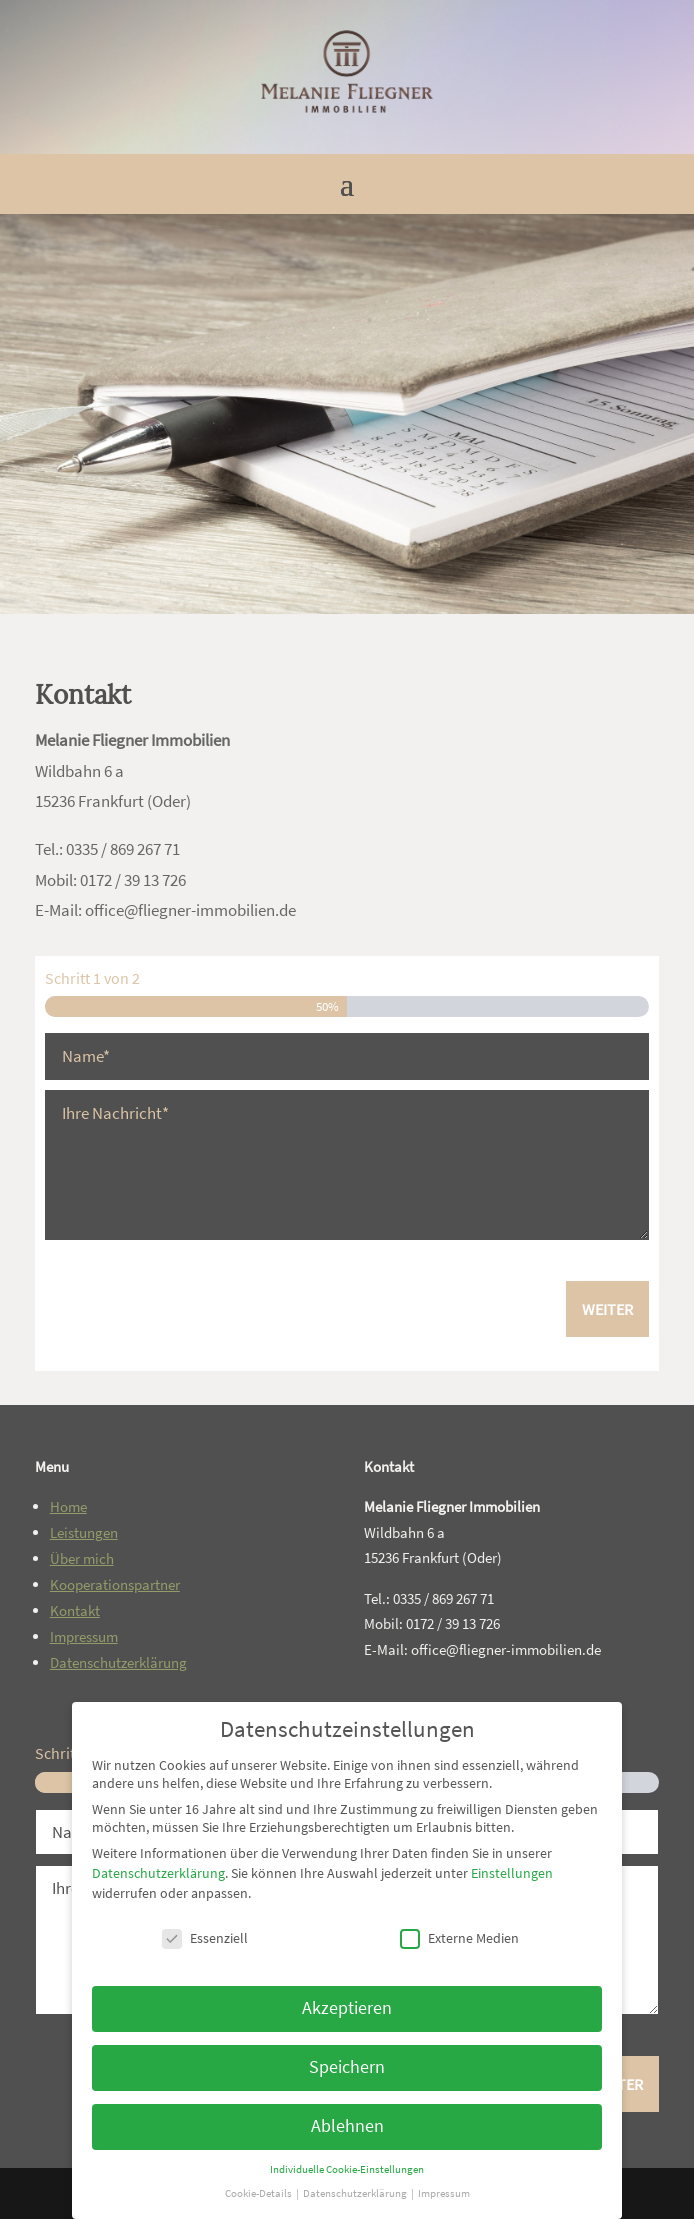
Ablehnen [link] (347, 2126)
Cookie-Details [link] (259, 2193)
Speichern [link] (347, 2067)
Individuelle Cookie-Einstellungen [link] (347, 2169)
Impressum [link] (84, 1636)
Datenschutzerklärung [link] (118, 1662)
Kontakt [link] (75, 1610)
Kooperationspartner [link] (115, 1584)
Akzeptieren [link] (347, 2008)
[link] (346, 132)
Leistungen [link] (84, 1532)
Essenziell (205, 1938)
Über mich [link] (82, 1558)
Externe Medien (459, 1938)
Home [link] (68, 1506)
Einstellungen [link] (512, 1873)
